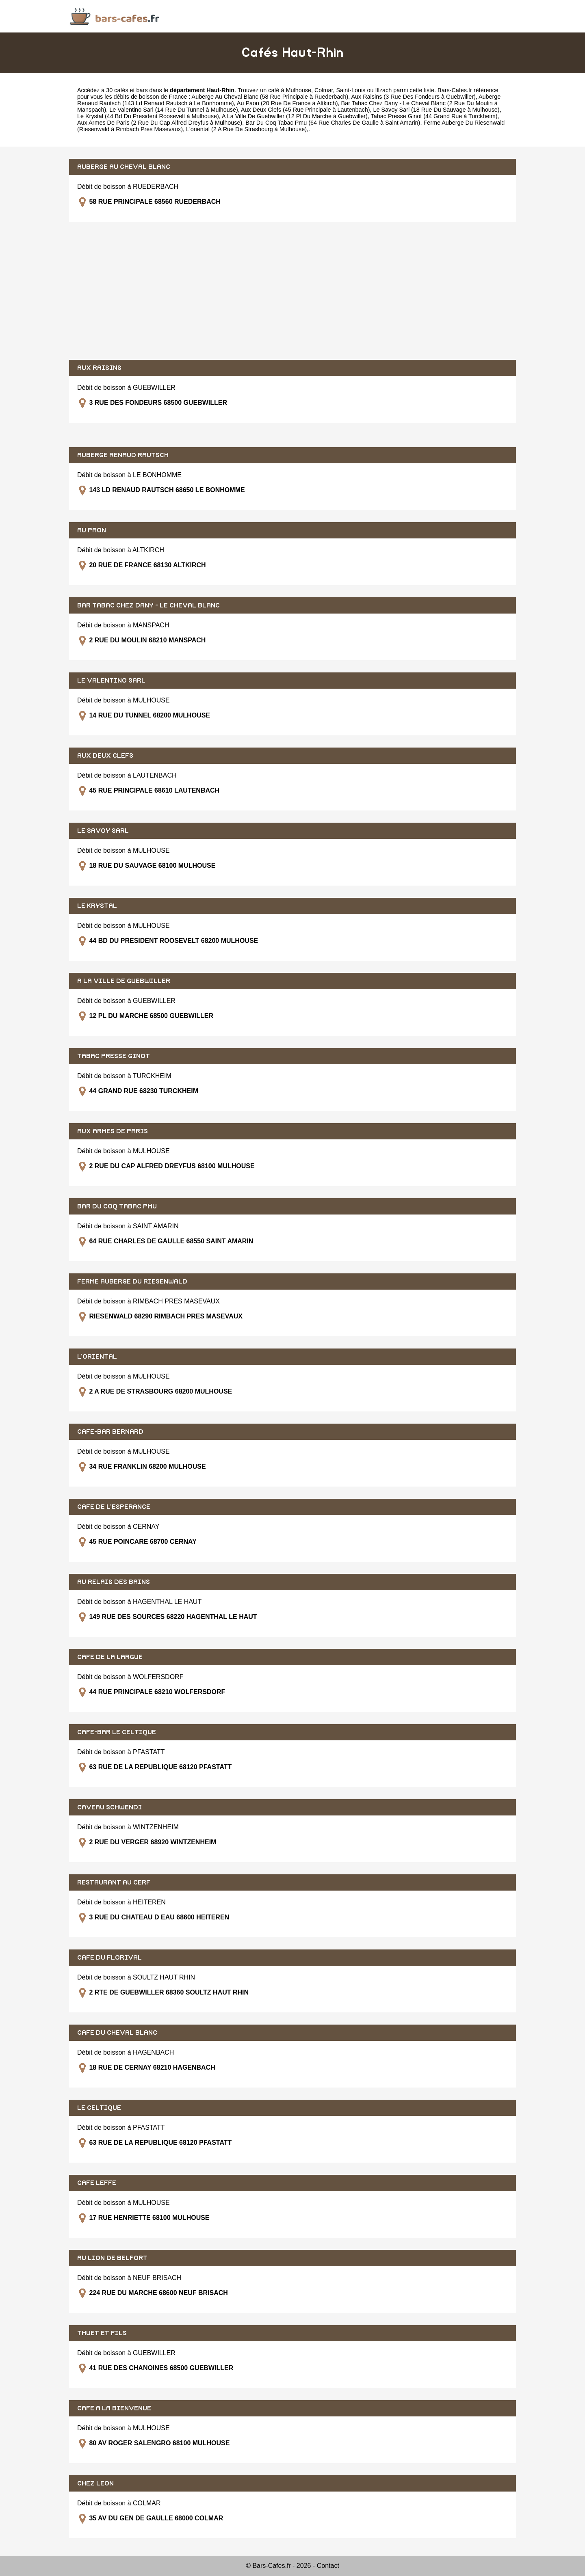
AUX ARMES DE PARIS (112, 1131)
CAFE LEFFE (96, 2183)
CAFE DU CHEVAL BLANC (117, 2032)
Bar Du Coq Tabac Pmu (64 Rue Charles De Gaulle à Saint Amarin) (332, 122)
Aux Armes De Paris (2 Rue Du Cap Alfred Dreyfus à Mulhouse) (159, 122)
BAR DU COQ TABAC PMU (117, 1206)
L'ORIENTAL (97, 1356)
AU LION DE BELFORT (112, 2258)
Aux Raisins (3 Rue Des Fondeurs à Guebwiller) (413, 96)
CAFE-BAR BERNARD (110, 1431)
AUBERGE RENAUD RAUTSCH (123, 455)
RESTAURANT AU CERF (113, 1882)
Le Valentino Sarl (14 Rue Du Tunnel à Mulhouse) (173, 109)
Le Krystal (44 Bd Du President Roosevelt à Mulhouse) (148, 116)
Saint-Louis (351, 90)
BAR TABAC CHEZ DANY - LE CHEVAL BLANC (148, 605)
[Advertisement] (292, 291)
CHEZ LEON (95, 2483)
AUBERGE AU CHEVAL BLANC (123, 167)
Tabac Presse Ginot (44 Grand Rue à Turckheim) (434, 116)
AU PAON (91, 530)
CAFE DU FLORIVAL (109, 1957)
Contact (328, 2565)
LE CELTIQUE (99, 2108)
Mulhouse (298, 90)
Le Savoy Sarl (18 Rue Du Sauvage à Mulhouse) (436, 109)
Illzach (383, 90)
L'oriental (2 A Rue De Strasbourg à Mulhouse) (246, 129)
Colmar (323, 90)
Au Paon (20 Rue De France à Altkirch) (287, 103)
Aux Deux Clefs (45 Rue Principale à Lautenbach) (305, 109)
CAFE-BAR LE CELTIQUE (116, 1732)
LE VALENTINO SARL (111, 680)
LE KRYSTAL (97, 906)
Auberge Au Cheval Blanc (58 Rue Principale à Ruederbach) (270, 96)
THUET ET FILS (102, 2333)
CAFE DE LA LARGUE (110, 1657)
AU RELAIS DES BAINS (113, 1582)
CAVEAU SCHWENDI (109, 1807)
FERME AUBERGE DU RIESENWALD (132, 1281)
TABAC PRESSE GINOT (113, 1056)
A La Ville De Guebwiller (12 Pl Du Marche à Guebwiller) (295, 116)
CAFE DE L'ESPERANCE (113, 1507)
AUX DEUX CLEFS (105, 755)
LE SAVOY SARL (103, 831)
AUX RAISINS (99, 368)
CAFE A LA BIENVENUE (114, 2408)
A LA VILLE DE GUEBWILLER (123, 981)
